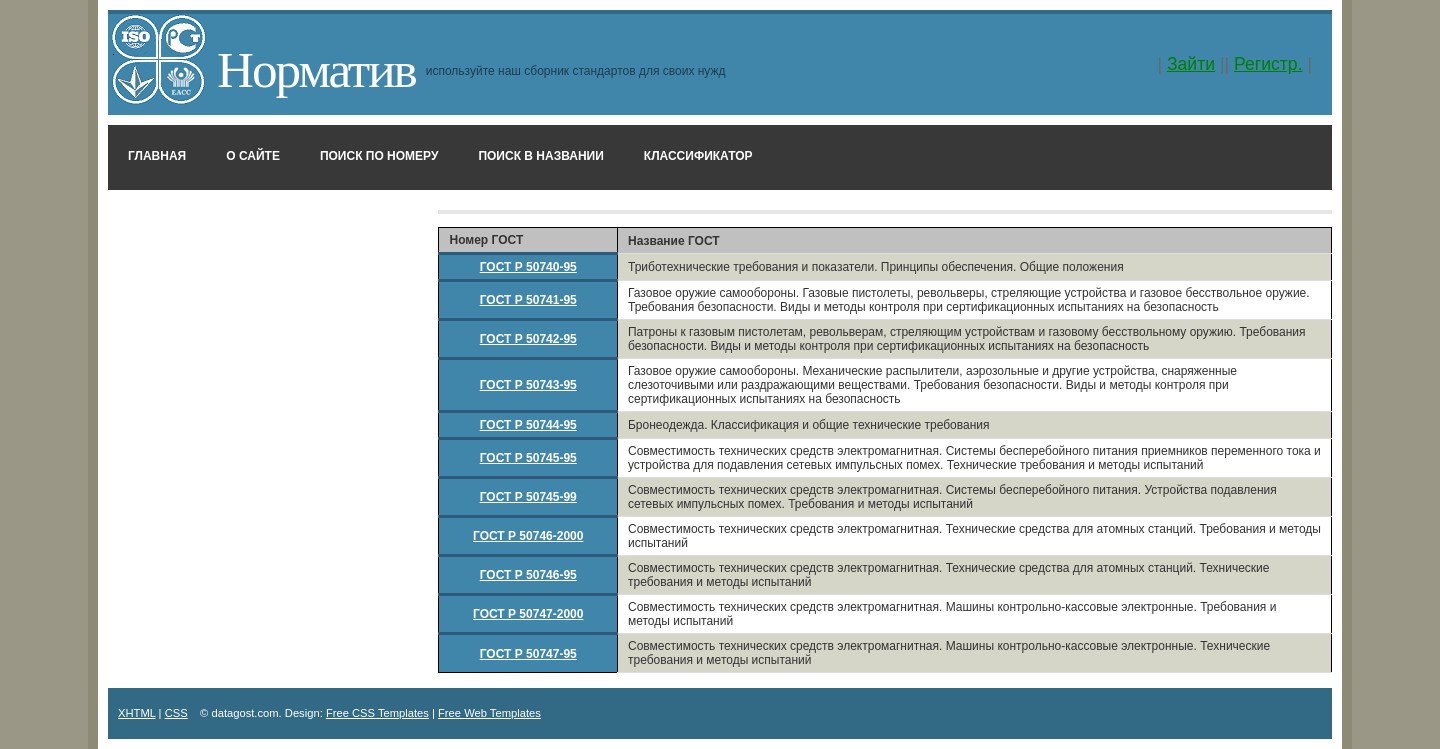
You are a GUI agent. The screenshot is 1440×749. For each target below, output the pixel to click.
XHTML (137, 713)
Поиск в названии (540, 156)
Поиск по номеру (379, 156)
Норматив (316, 69)
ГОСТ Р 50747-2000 (528, 614)
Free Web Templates (489, 713)
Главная (157, 156)
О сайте (253, 156)
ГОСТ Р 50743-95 (528, 385)
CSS (176, 713)
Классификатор (698, 156)
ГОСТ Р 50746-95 (528, 575)
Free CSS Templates (377, 713)
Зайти (1191, 64)
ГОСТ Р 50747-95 (528, 654)
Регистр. (1268, 64)
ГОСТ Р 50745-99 (528, 497)
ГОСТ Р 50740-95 (528, 267)
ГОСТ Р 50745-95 (528, 458)
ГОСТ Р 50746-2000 (528, 536)
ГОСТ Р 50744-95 (528, 425)
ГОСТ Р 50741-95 (528, 300)
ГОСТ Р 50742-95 (528, 339)
